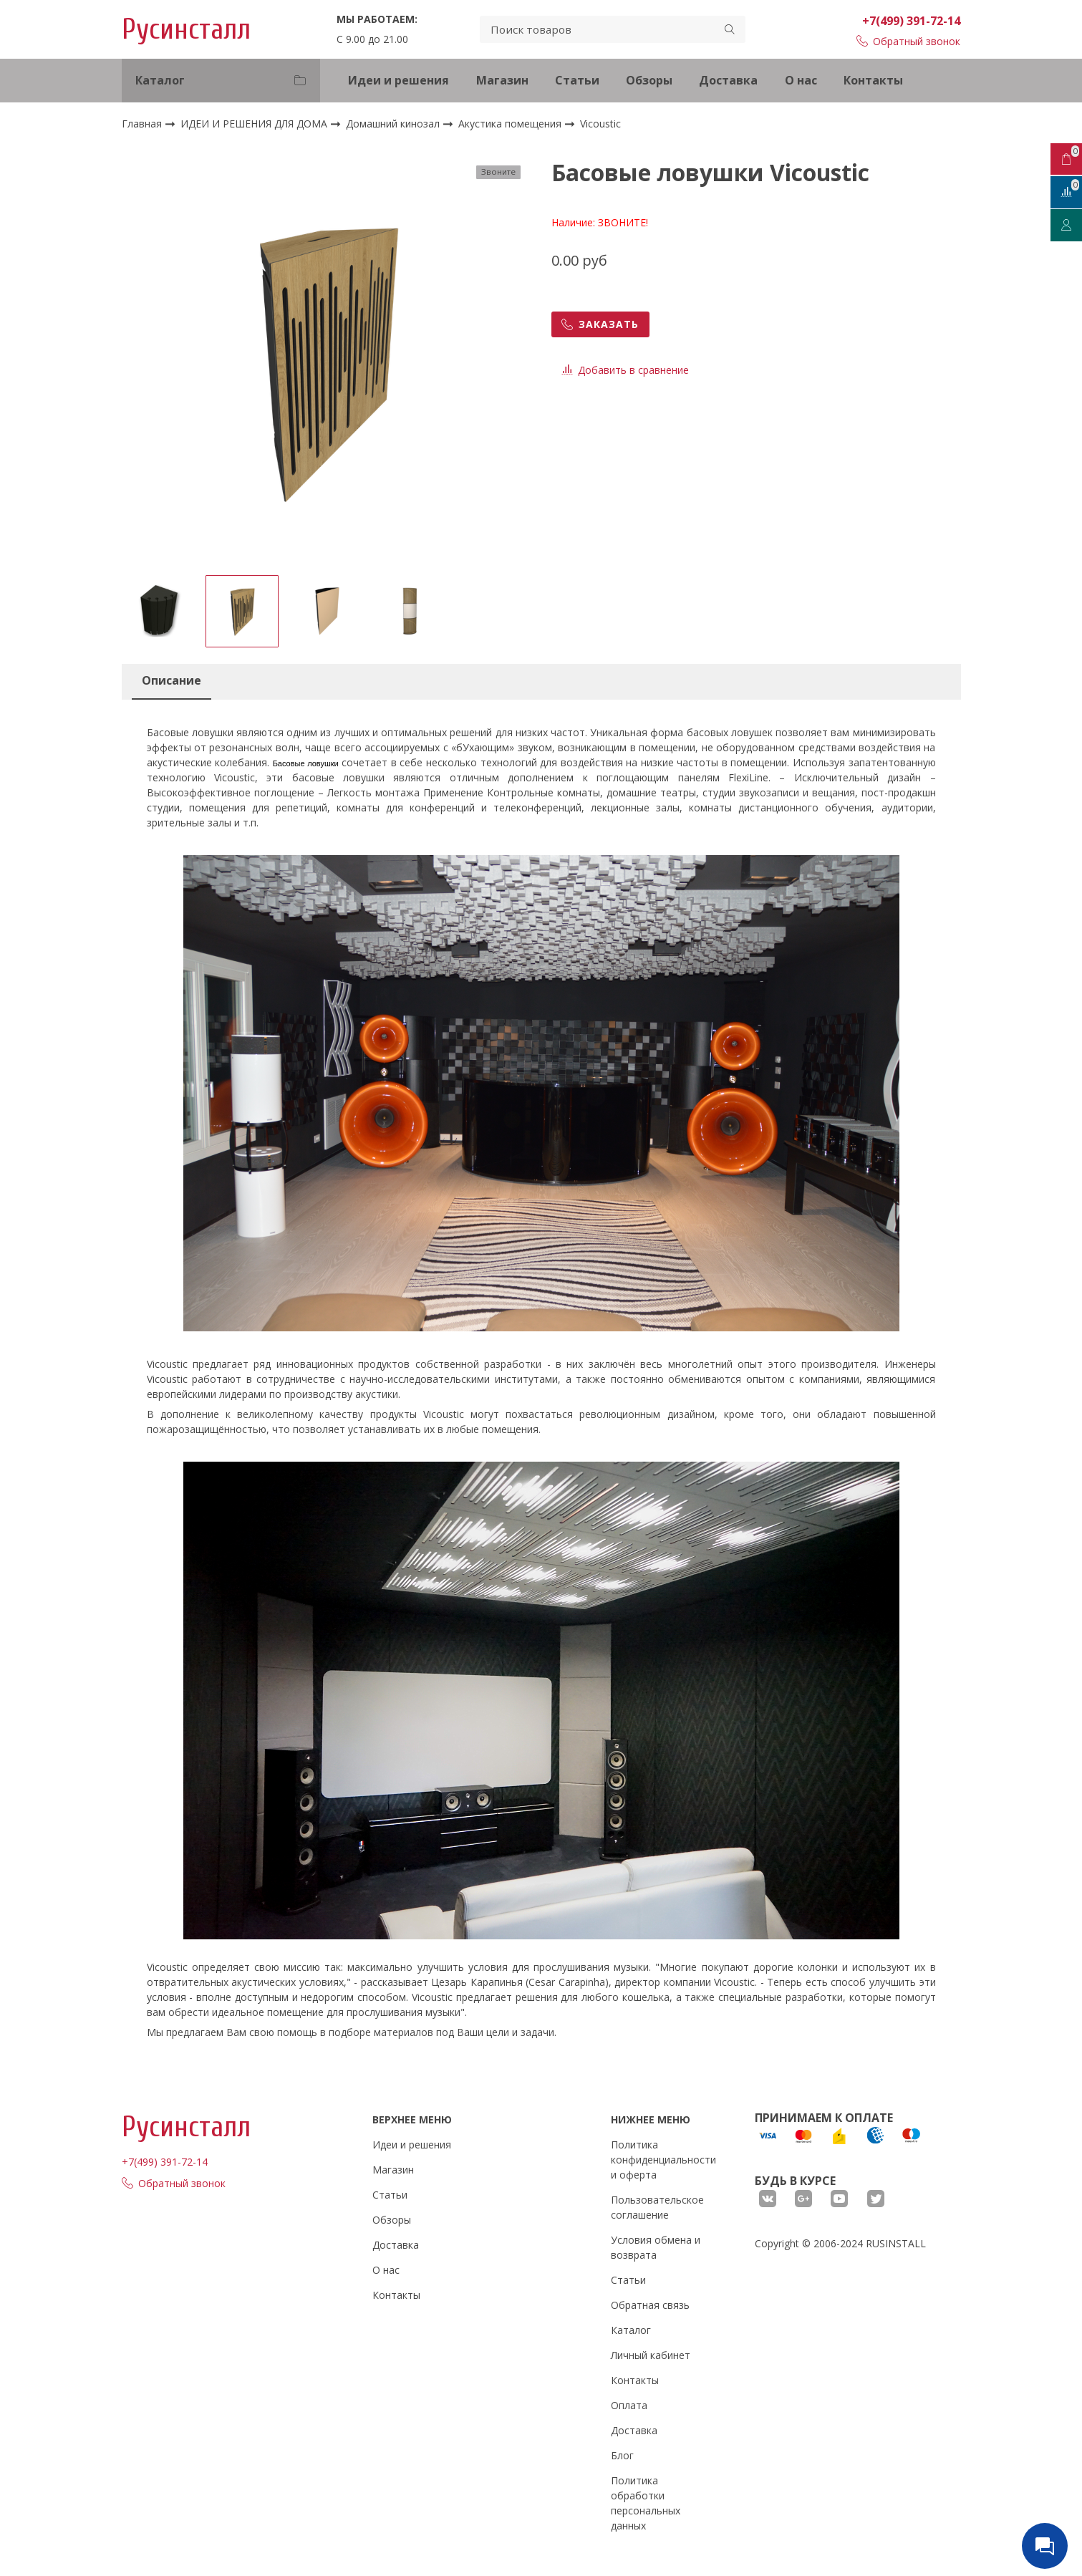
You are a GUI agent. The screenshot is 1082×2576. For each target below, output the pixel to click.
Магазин (502, 80)
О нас (801, 80)
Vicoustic (600, 124)
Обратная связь (650, 2305)
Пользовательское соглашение (657, 2207)
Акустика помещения (511, 123)
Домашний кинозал (394, 123)
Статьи (577, 80)
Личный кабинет (650, 2355)
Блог (622, 2455)
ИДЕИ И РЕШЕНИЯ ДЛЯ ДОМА (255, 123)
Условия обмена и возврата (655, 2247)
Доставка (728, 80)
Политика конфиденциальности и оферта (663, 2159)
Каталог (631, 2330)
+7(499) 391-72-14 (911, 21)
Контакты (873, 80)
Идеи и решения (398, 80)
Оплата (629, 2405)
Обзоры (649, 80)
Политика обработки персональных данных (645, 2503)
